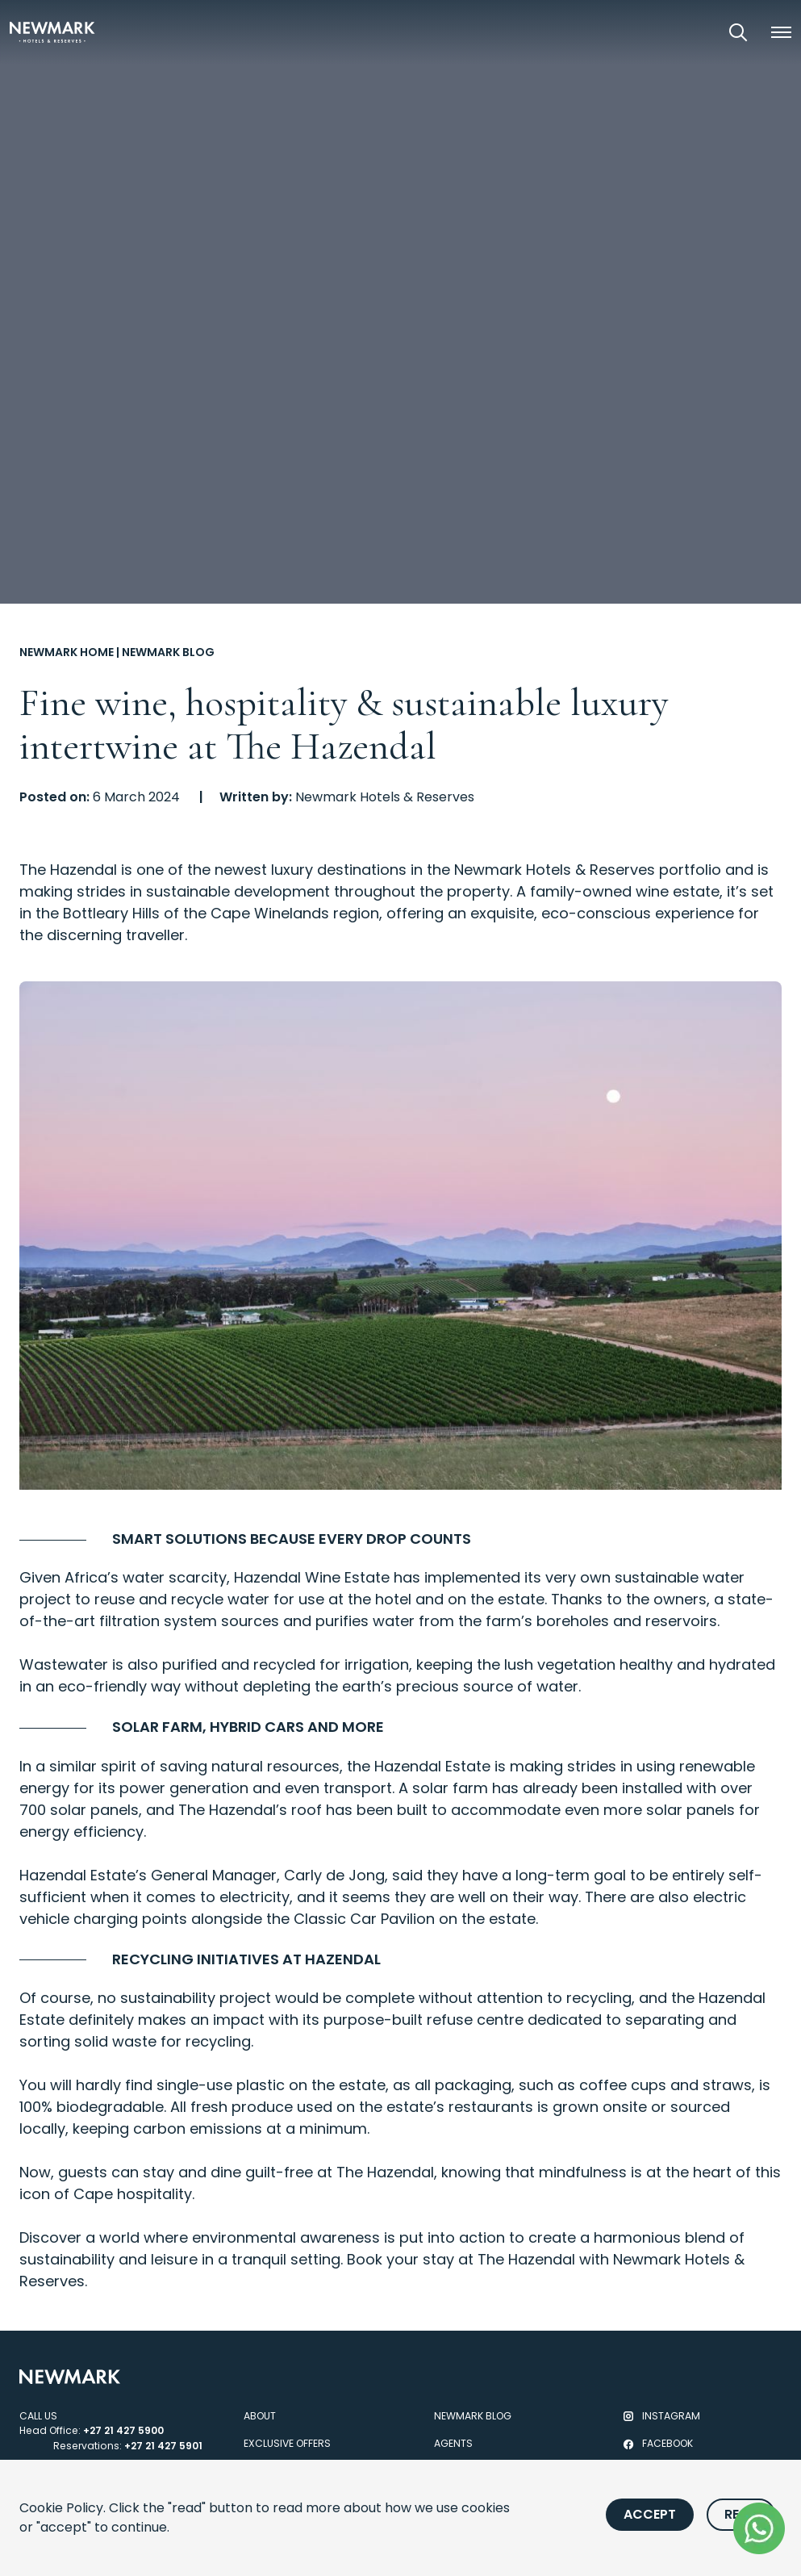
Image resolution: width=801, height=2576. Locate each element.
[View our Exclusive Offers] (693, 32)
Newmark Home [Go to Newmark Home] (66, 652)
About (260, 2416)
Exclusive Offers (287, 2443)
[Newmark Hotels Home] (52, 32)
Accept (650, 2514)
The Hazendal (68, 869)
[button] (781, 32)
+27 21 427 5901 (163, 2446)
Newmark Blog (168, 652)
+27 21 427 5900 (123, 2430)
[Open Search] (738, 32)
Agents (453, 2443)
